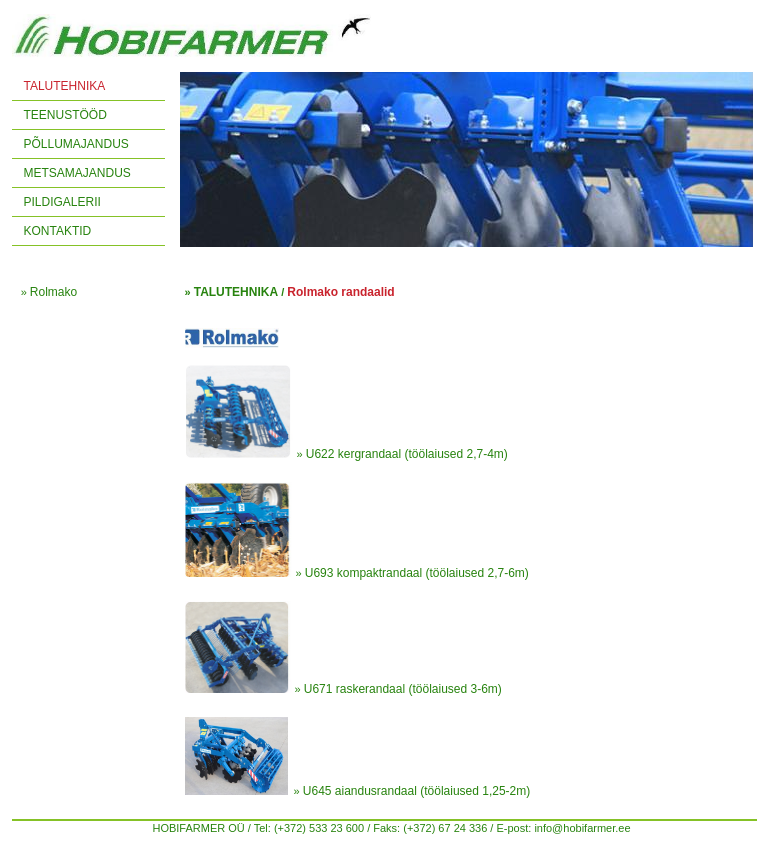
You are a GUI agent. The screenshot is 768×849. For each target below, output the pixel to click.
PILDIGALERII (62, 202)
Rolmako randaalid (340, 292)
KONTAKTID (58, 231)
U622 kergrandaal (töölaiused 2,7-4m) (407, 454)
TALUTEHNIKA (65, 86)
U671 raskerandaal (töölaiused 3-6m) (403, 689)
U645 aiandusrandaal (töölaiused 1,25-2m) (416, 791)
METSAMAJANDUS (77, 173)
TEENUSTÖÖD (65, 115)
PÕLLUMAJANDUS (76, 144)
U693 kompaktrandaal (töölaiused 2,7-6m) (417, 573)
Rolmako (53, 292)
